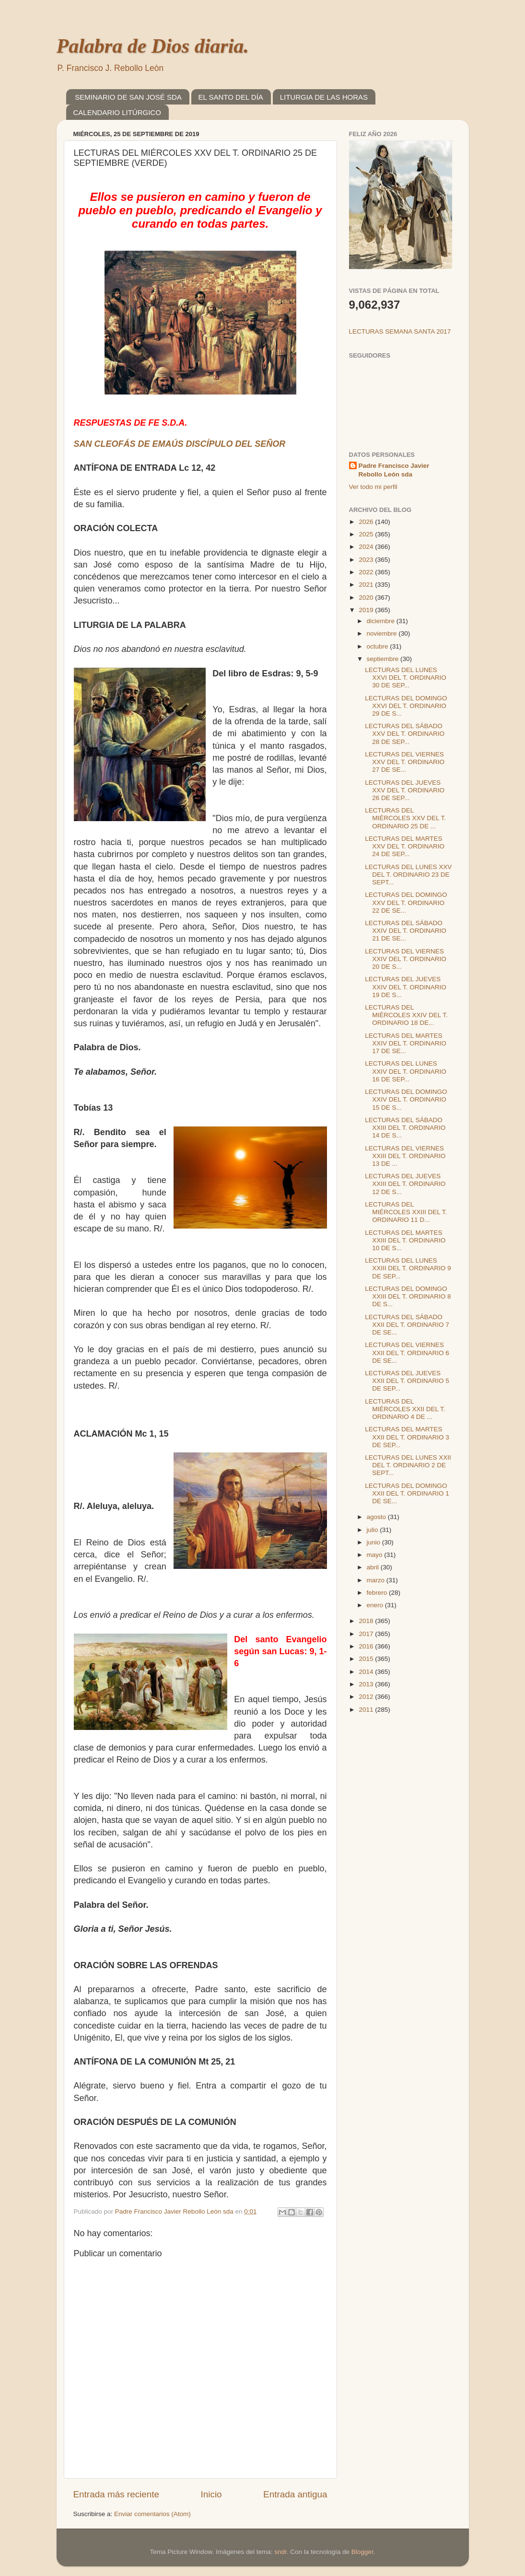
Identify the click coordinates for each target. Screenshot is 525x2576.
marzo (376, 1580)
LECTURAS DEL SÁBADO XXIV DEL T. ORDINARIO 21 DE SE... (405, 930)
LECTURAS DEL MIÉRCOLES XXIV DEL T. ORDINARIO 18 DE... (406, 1015)
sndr (280, 2551)
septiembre (384, 658)
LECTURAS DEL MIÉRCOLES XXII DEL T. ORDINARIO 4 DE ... (405, 1409)
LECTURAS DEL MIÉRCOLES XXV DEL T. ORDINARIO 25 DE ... (405, 818)
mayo (376, 1554)
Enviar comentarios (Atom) (152, 2514)
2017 (367, 1633)
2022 (367, 572)
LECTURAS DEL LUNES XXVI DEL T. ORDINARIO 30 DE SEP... (405, 677)
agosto (377, 1516)
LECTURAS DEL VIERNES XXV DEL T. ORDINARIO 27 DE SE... (404, 762)
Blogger (362, 2551)
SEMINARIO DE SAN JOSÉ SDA (128, 97)
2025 (367, 534)
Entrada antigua (295, 2494)
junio (374, 1542)
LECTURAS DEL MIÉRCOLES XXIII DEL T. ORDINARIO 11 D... (406, 1212)
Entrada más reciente (116, 2494)
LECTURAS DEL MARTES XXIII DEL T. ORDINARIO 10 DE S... (405, 1240)
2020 (367, 597)
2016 (367, 1646)
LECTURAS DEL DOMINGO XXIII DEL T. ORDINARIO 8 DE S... (408, 1296)
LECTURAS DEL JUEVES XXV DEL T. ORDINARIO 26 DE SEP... (404, 790)
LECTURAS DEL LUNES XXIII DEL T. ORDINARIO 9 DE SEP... (408, 1268)
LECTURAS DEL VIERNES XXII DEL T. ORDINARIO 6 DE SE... (407, 1352)
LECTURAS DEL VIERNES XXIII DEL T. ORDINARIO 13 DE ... (405, 1156)
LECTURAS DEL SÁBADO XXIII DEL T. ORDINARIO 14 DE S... (405, 1127)
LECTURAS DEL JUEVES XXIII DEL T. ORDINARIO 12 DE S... (405, 1183)
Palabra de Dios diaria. (153, 46)
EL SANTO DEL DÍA (230, 97)
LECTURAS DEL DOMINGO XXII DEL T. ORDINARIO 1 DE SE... (407, 1493)
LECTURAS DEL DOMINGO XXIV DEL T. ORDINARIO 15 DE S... (406, 1099)
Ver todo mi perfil (373, 486)
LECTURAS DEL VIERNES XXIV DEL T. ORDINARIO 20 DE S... (405, 959)
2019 (367, 610)
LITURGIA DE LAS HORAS (324, 97)
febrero (378, 1592)
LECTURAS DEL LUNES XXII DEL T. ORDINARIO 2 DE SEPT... (408, 1465)
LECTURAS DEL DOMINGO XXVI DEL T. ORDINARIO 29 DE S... (406, 706)
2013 (367, 1684)
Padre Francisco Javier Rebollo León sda (394, 470)
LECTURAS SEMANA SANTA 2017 (400, 331)
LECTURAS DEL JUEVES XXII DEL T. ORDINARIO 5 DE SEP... (407, 1380)
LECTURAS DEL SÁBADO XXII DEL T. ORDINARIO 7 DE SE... (407, 1324)
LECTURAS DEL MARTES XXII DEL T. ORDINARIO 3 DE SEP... (407, 1437)
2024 (367, 546)
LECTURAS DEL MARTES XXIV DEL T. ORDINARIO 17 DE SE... (405, 1043)
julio (373, 1529)
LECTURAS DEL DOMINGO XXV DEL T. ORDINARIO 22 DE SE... (406, 902)
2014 (367, 1671)
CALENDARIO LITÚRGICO (117, 112)
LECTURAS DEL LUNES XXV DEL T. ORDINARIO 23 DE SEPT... (408, 874)
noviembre (383, 633)
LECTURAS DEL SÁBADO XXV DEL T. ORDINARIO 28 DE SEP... (404, 733)
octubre (378, 646)
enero (376, 1605)
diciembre (382, 621)
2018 (367, 1621)
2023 (367, 559)
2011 (367, 1709)
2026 (367, 521)
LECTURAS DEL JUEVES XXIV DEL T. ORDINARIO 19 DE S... (405, 986)
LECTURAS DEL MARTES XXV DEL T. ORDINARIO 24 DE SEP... (404, 846)
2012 (367, 1696)
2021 (367, 584)
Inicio (211, 2494)
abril (374, 1567)
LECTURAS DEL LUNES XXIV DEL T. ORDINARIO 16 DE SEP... (405, 1071)
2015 (367, 1658)
